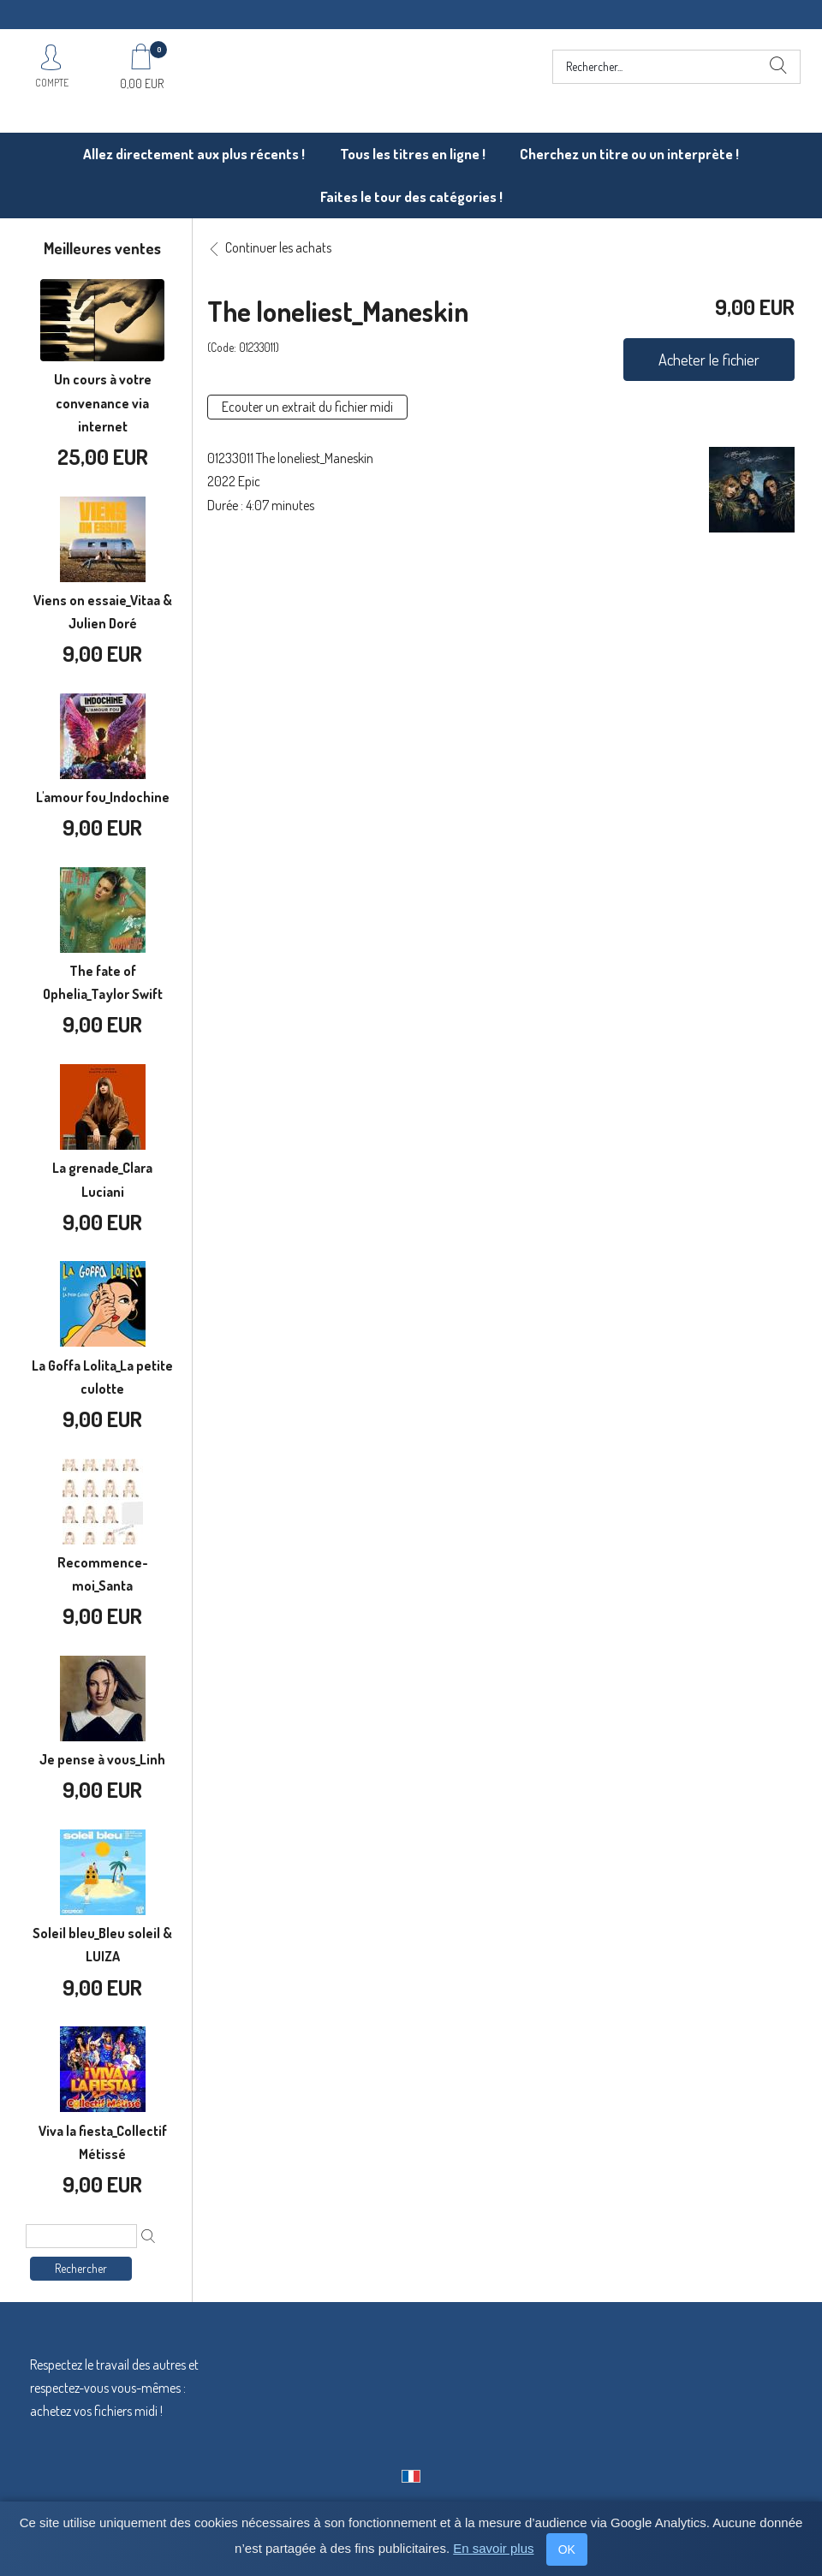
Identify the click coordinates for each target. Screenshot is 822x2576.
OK (566, 2549)
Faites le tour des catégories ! (411, 196)
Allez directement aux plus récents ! (194, 154)
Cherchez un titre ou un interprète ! (629, 154)
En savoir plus (493, 2548)
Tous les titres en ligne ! (412, 154)
